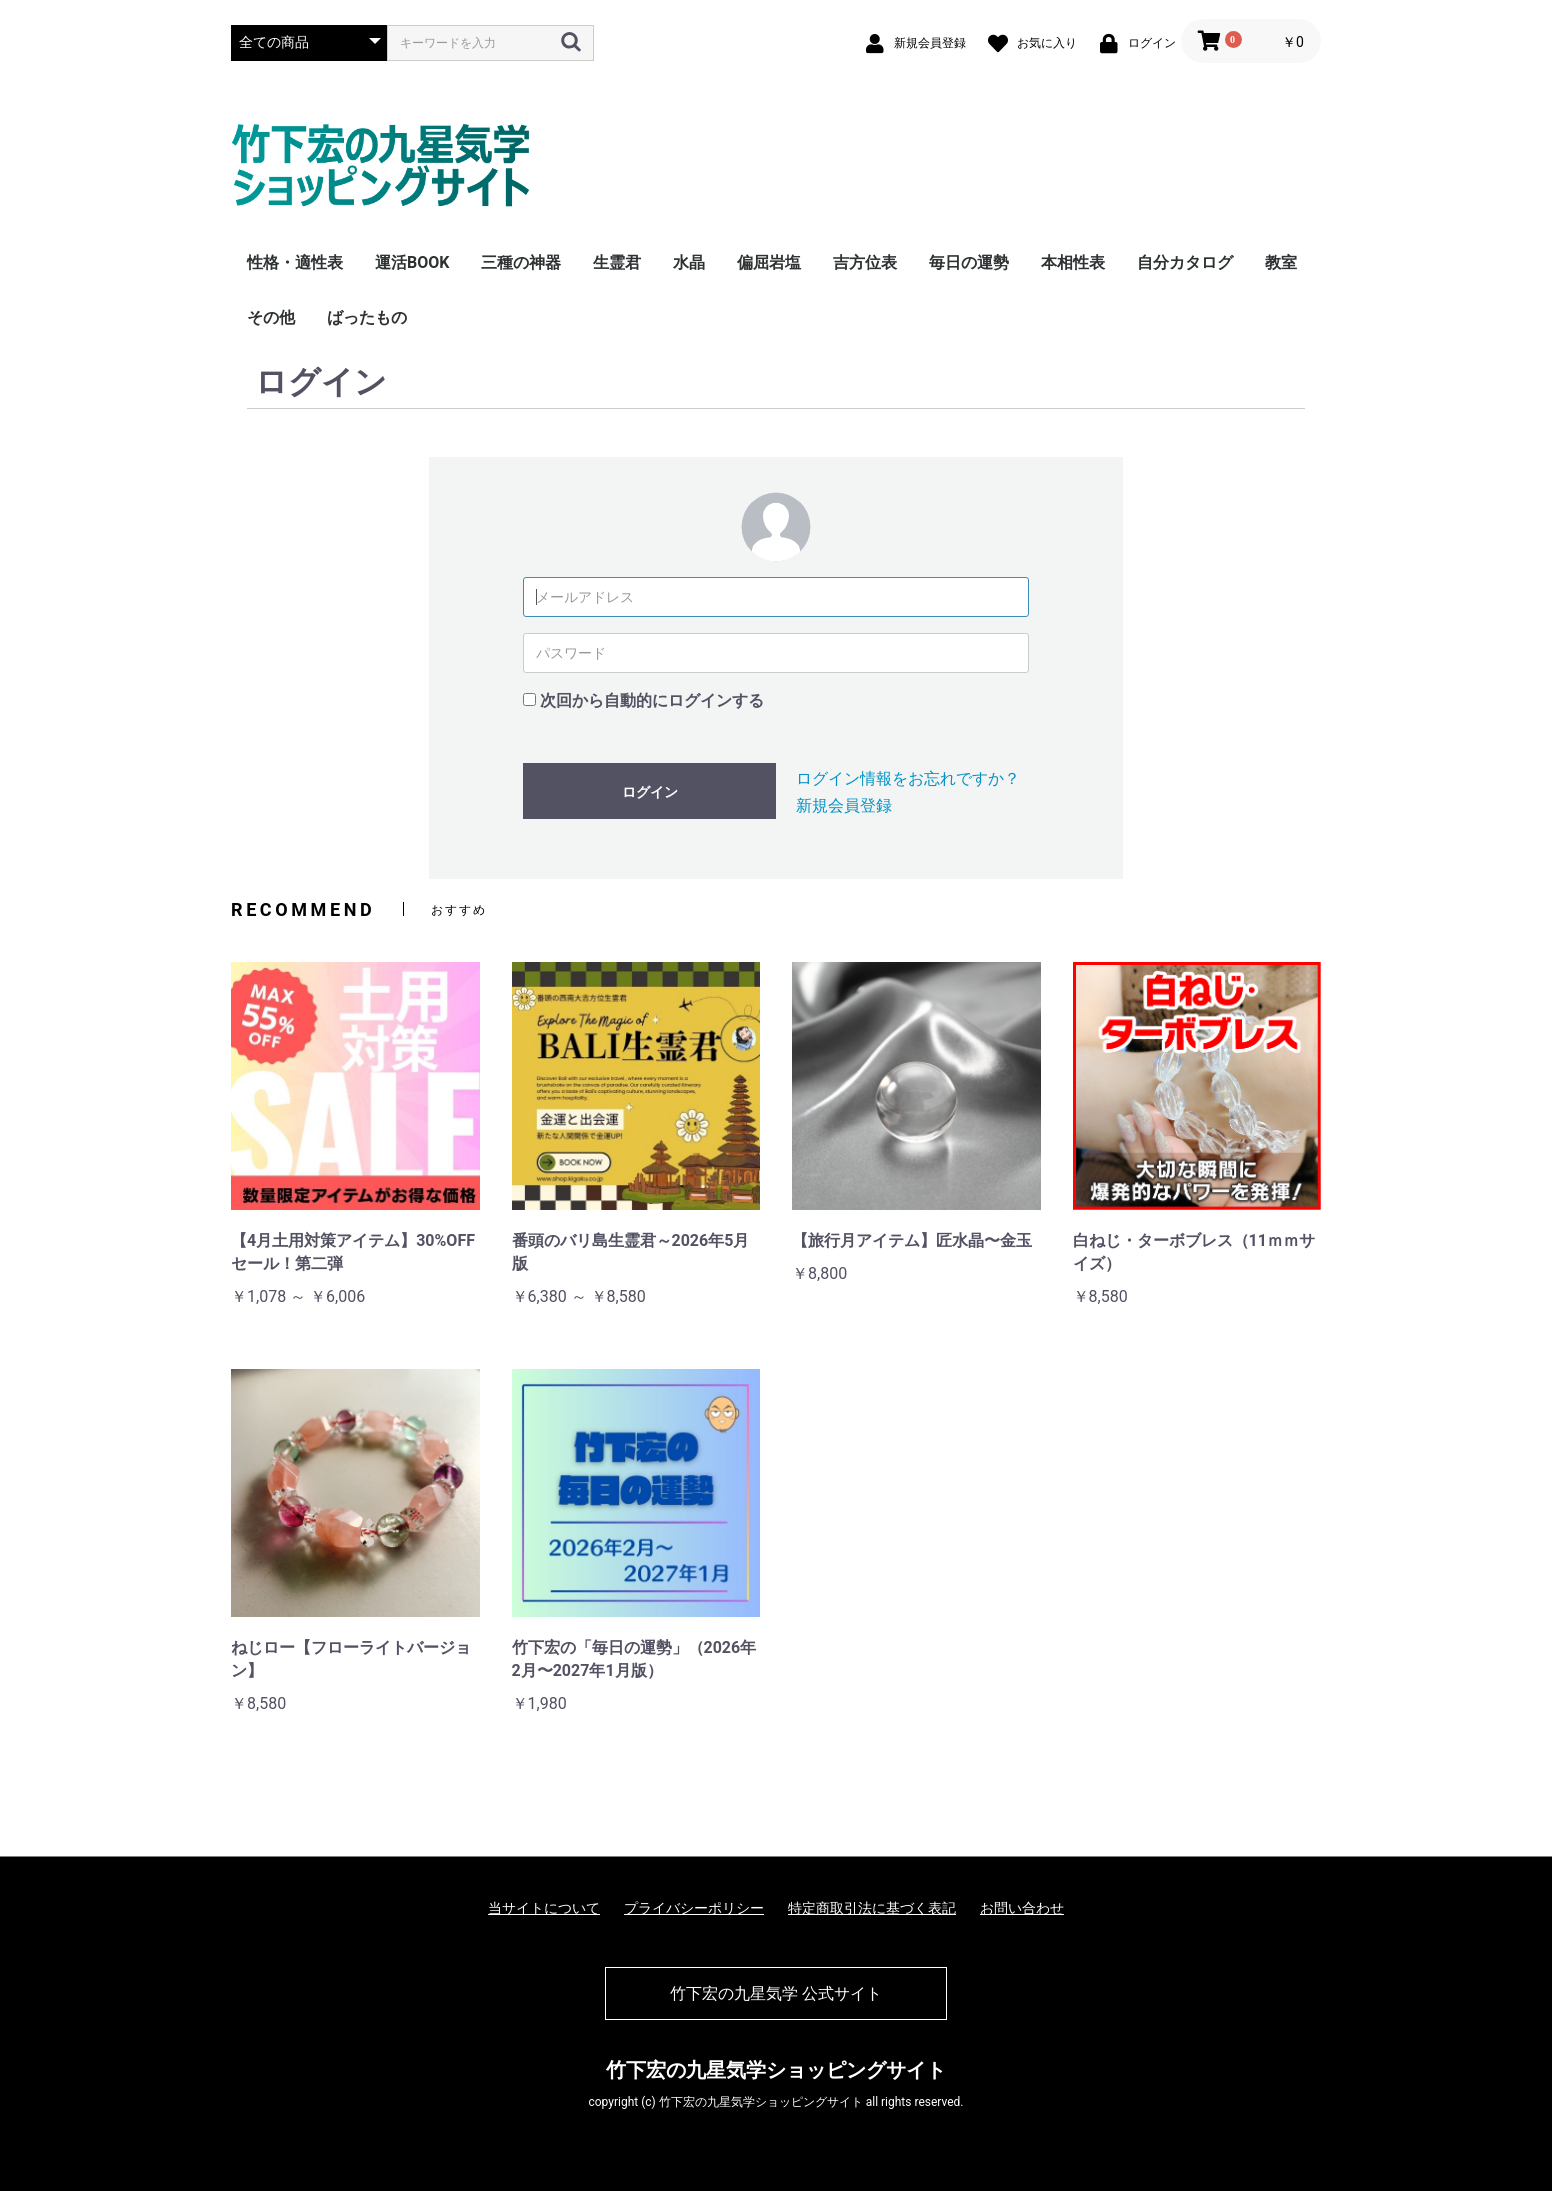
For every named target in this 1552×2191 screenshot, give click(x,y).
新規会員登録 (844, 805)
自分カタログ (1185, 262)
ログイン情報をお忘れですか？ (908, 778)
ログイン (650, 792)
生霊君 (617, 262)
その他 (271, 317)
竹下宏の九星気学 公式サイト (776, 1993)
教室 (1281, 262)
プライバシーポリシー (694, 1908)
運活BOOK (412, 262)
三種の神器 (521, 262)
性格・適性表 (295, 262)
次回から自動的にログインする (652, 700)
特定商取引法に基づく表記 (872, 1908)
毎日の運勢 (969, 262)
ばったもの (367, 317)
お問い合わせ (1022, 1908)
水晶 (689, 262)
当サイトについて (544, 1908)
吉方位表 (865, 262)
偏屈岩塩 (769, 262)
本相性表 (1073, 262)
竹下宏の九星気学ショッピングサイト (776, 2070)
